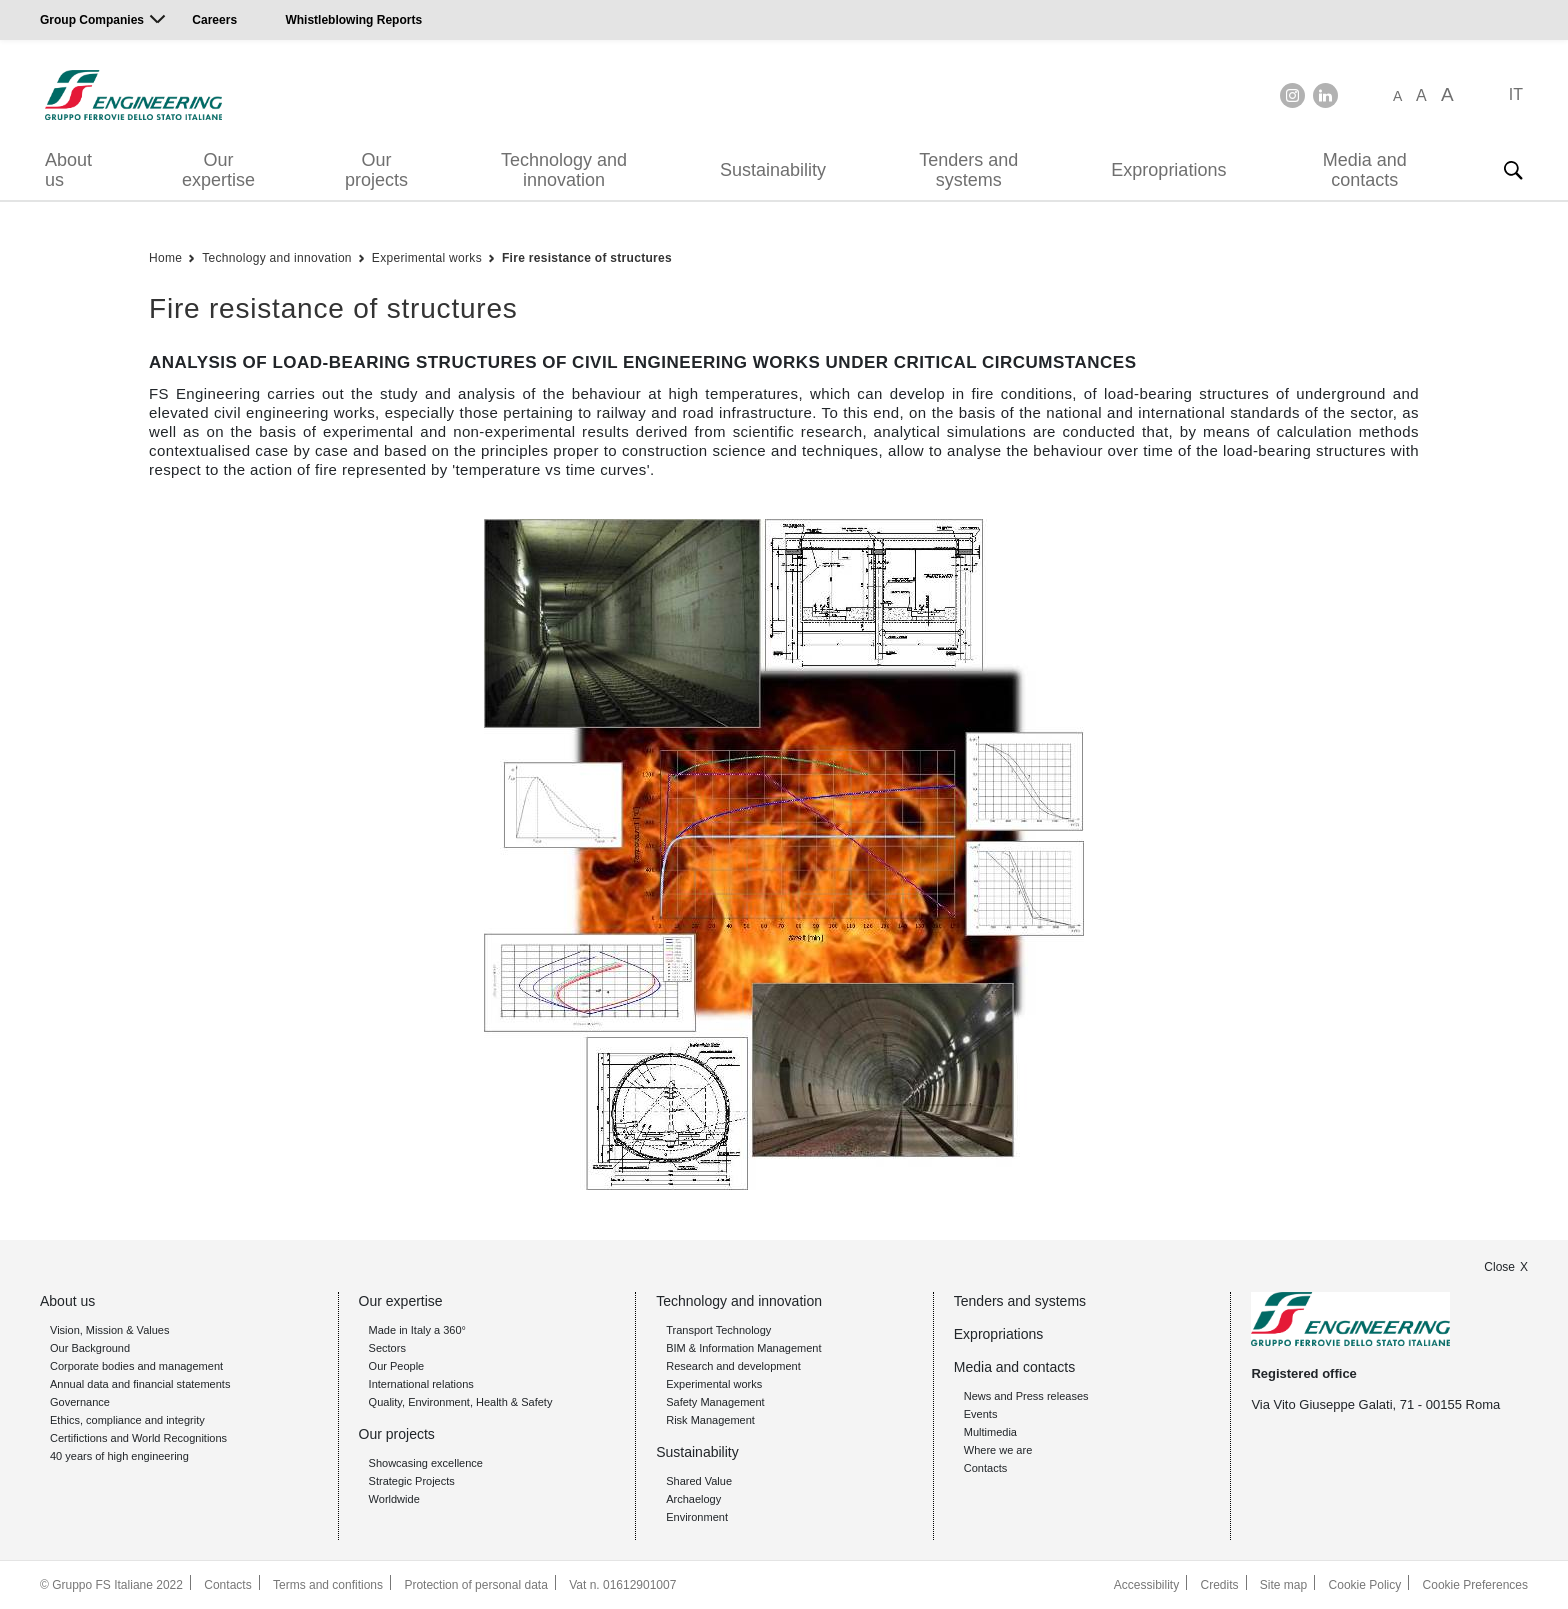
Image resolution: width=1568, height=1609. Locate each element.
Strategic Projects (412, 1481)
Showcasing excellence (426, 1463)
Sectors (387, 1348)
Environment (697, 1517)
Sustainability (773, 170)
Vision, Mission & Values (109, 1330)
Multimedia (990, 1432)
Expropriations (1168, 170)
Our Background (90, 1348)
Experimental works (427, 258)
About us (68, 170)
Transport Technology (718, 1330)
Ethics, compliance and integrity (127, 1420)
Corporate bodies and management (136, 1366)
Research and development (733, 1366)
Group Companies (92, 20)
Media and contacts (1365, 170)
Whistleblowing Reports (353, 20)
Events (981, 1414)
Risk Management (710, 1420)
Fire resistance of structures (587, 258)
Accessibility (1146, 1585)
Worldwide (394, 1499)
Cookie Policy (1365, 1585)
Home (165, 258)
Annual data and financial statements (140, 1384)
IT (1516, 94)
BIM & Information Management (743, 1348)
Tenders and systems (968, 170)
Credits (1220, 1585)
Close (1499, 1267)
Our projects (376, 170)
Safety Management (715, 1402)
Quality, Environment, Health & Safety (461, 1402)
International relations (421, 1384)
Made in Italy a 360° (417, 1330)
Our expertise (218, 170)
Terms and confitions (328, 1585)
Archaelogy (693, 1499)
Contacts (985, 1468)
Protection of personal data (475, 1585)
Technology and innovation (564, 170)
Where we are (998, 1450)
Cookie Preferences (1475, 1585)
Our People (397, 1366)
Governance (80, 1402)
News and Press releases (1026, 1396)
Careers (214, 20)
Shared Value (699, 1481)
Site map (1283, 1585)
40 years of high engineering (119, 1456)
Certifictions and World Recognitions (138, 1438)
